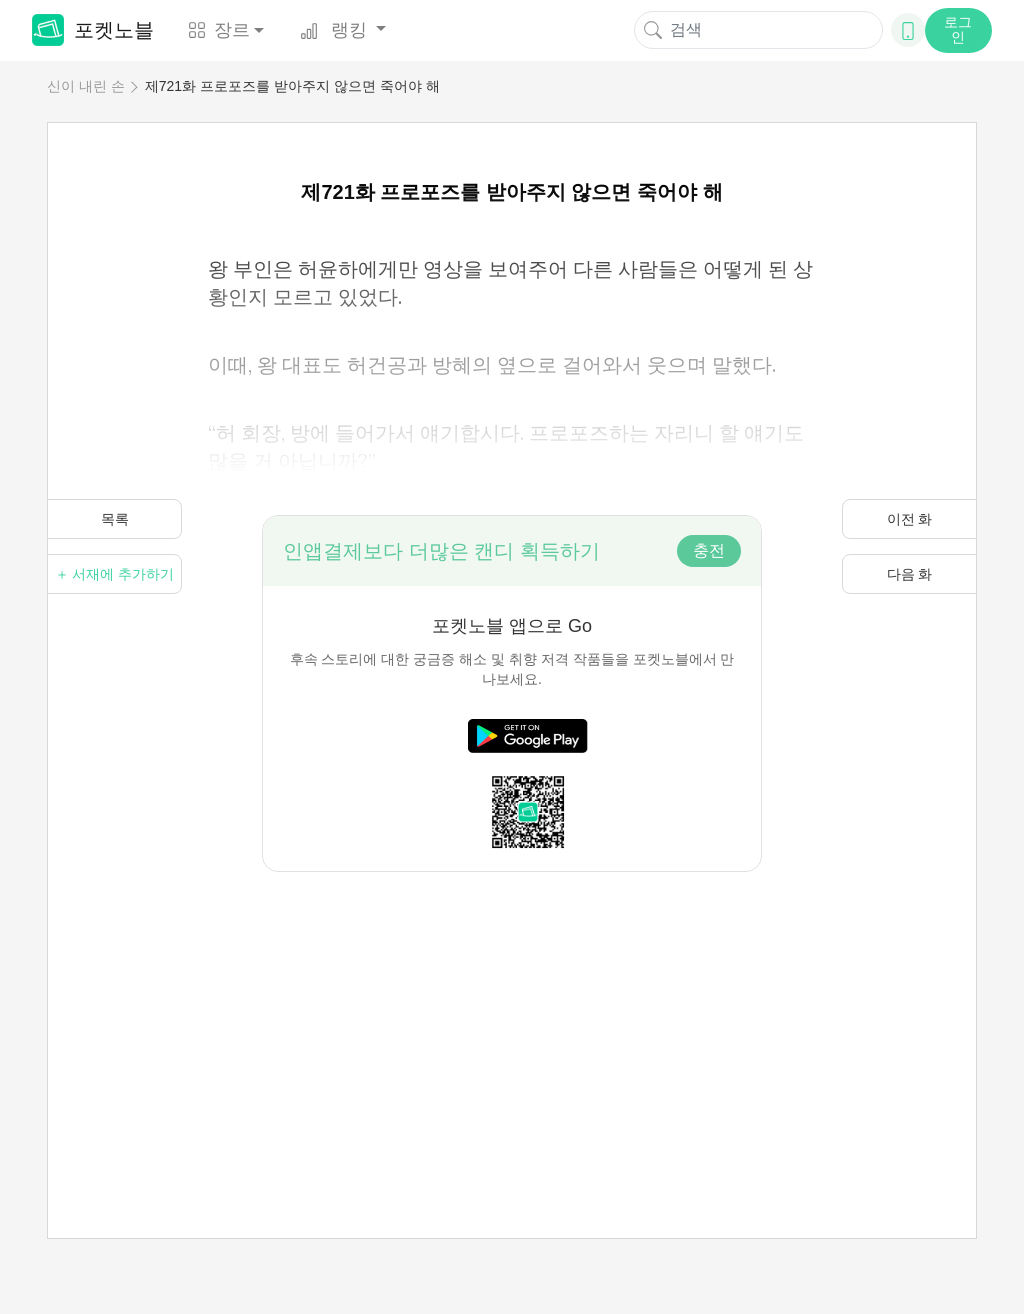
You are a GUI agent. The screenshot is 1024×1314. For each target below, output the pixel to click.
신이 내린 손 (86, 86)
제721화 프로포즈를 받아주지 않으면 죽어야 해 (292, 86)
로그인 (958, 29)
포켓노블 (93, 30)
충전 (709, 550)
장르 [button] (219, 30)
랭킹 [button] (336, 30)
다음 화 (910, 574)
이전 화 (910, 519)
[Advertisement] (512, 1012)
